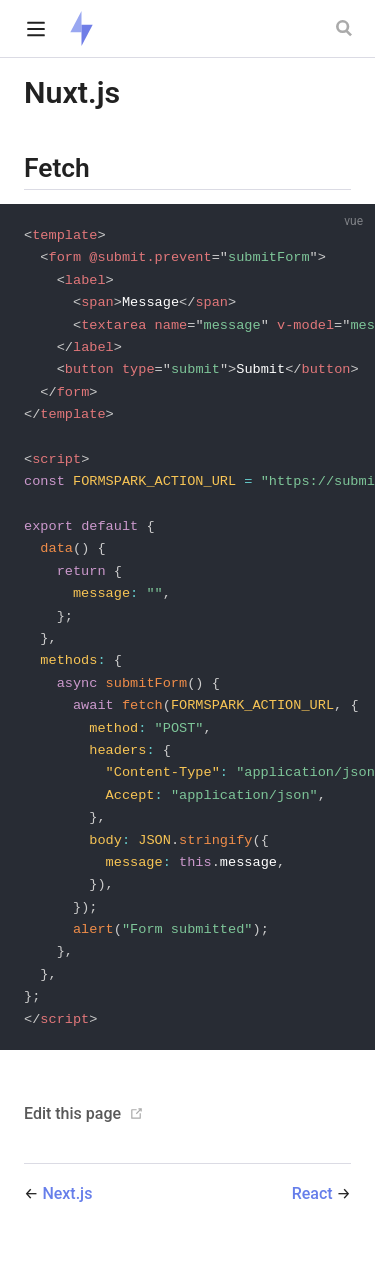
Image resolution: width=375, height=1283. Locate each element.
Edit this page (72, 1136)
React (314, 1216)
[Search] (346, 28)
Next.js (67, 1216)
